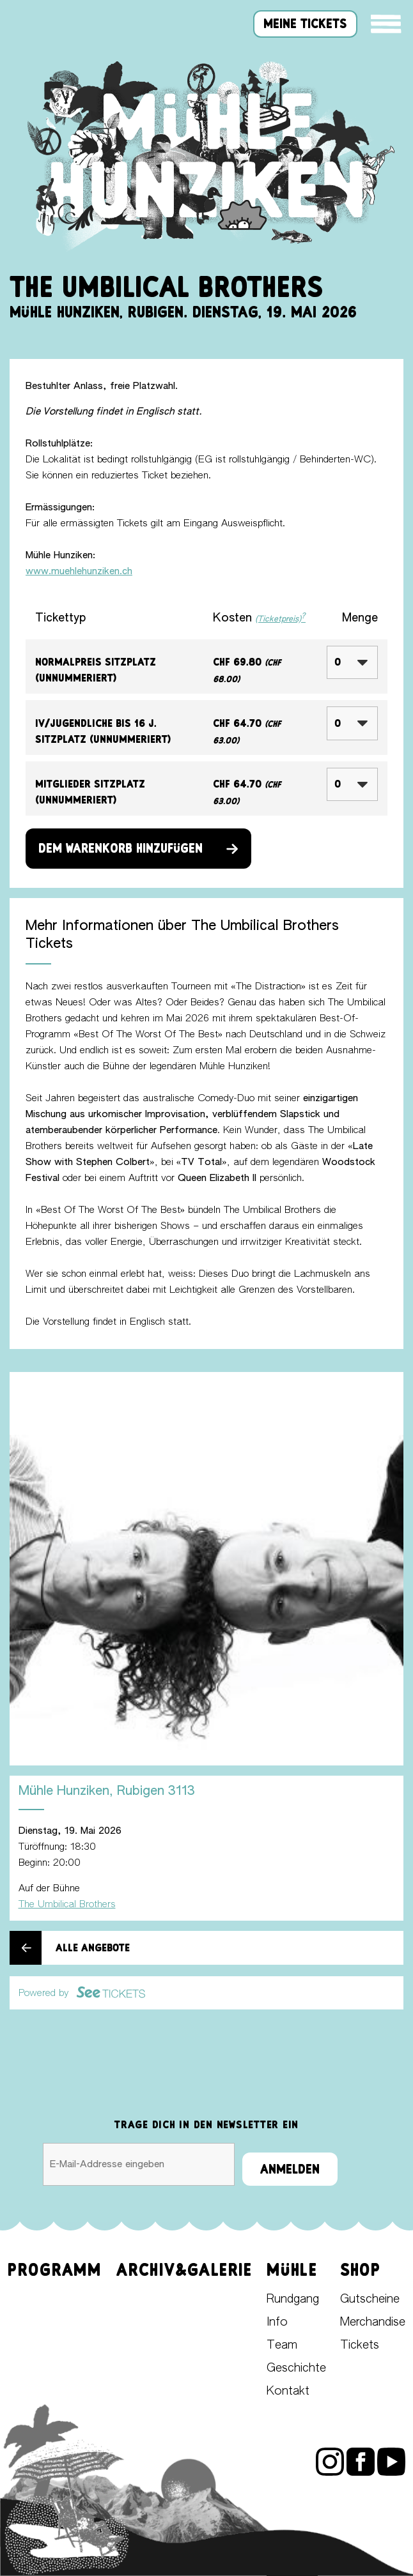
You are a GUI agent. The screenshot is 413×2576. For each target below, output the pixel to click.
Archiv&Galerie (184, 2269)
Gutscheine (370, 2299)
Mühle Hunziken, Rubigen (107, 1791)
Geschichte (296, 2368)
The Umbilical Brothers (67, 1904)
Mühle (292, 2269)
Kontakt (288, 2391)
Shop (360, 2269)
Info (277, 2322)
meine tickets (305, 24)
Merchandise (372, 2322)
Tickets (359, 2345)
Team (282, 2345)
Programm (55, 2269)
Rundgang (293, 2299)
